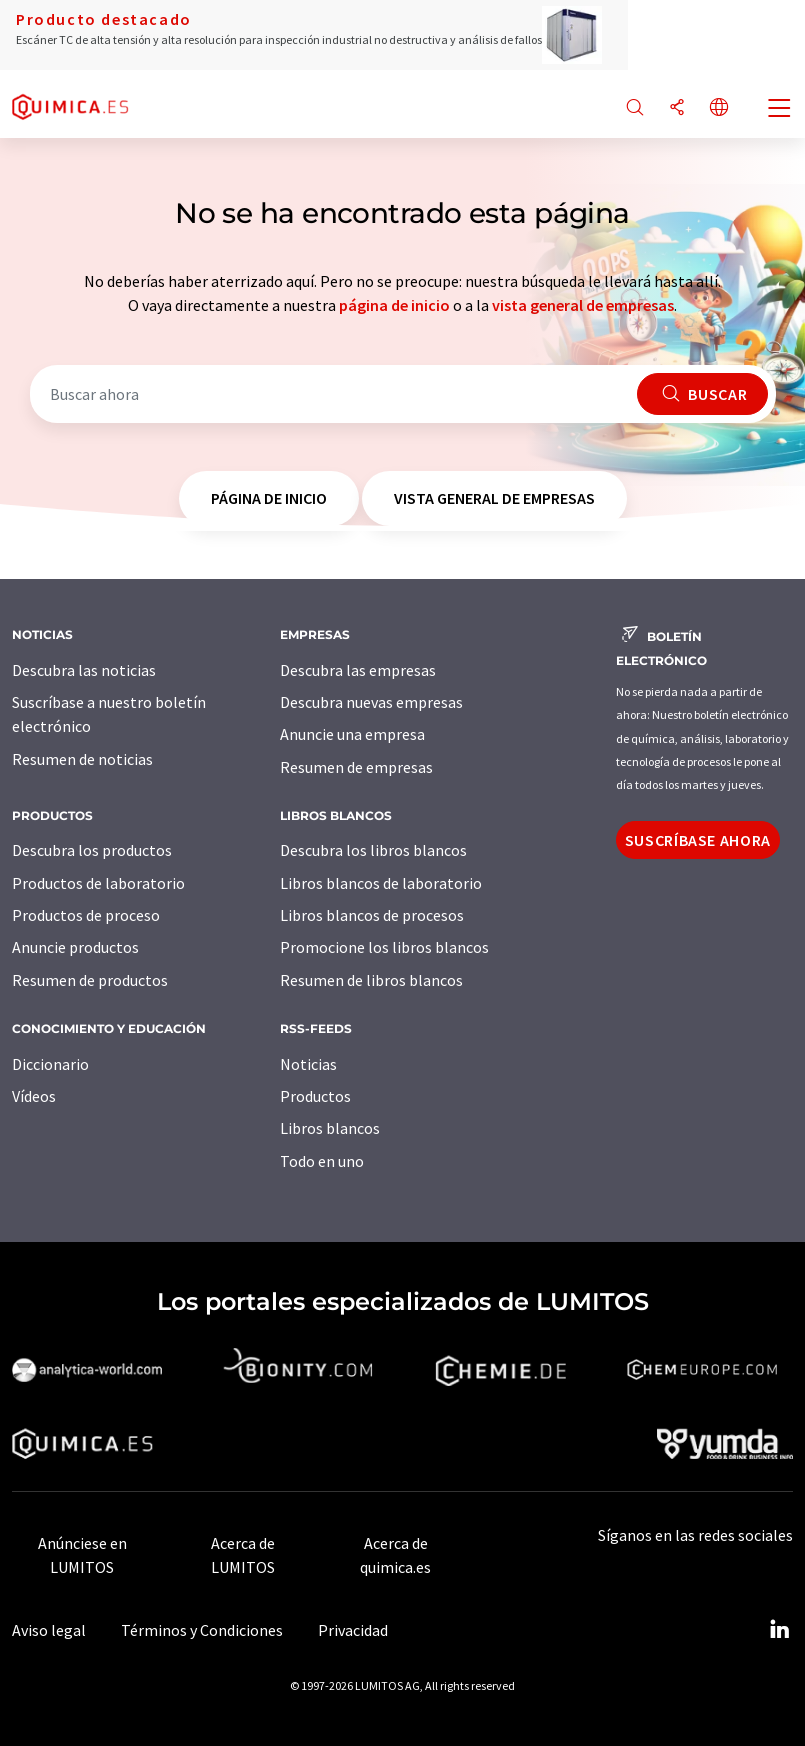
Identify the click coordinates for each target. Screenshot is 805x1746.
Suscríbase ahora (698, 840)
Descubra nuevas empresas (371, 702)
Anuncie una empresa (352, 734)
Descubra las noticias (84, 670)
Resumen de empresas (356, 767)
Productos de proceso (86, 915)
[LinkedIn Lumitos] (779, 1630)
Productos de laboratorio (98, 883)
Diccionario (50, 1064)
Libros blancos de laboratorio (381, 883)
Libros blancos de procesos (372, 915)
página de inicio (394, 305)
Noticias (308, 1064)
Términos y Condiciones (202, 1630)
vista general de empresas (583, 305)
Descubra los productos (92, 850)
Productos (315, 1096)
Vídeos (34, 1096)
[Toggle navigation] (780, 110)
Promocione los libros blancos (384, 947)
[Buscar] (635, 108)
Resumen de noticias (82, 759)
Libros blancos (330, 1128)
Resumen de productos (90, 980)
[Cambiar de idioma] (719, 108)
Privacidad (353, 1630)
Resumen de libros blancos (371, 980)
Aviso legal (49, 1630)
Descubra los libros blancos (373, 850)
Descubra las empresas (358, 670)
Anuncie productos (75, 947)
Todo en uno (322, 1161)
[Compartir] (677, 108)
